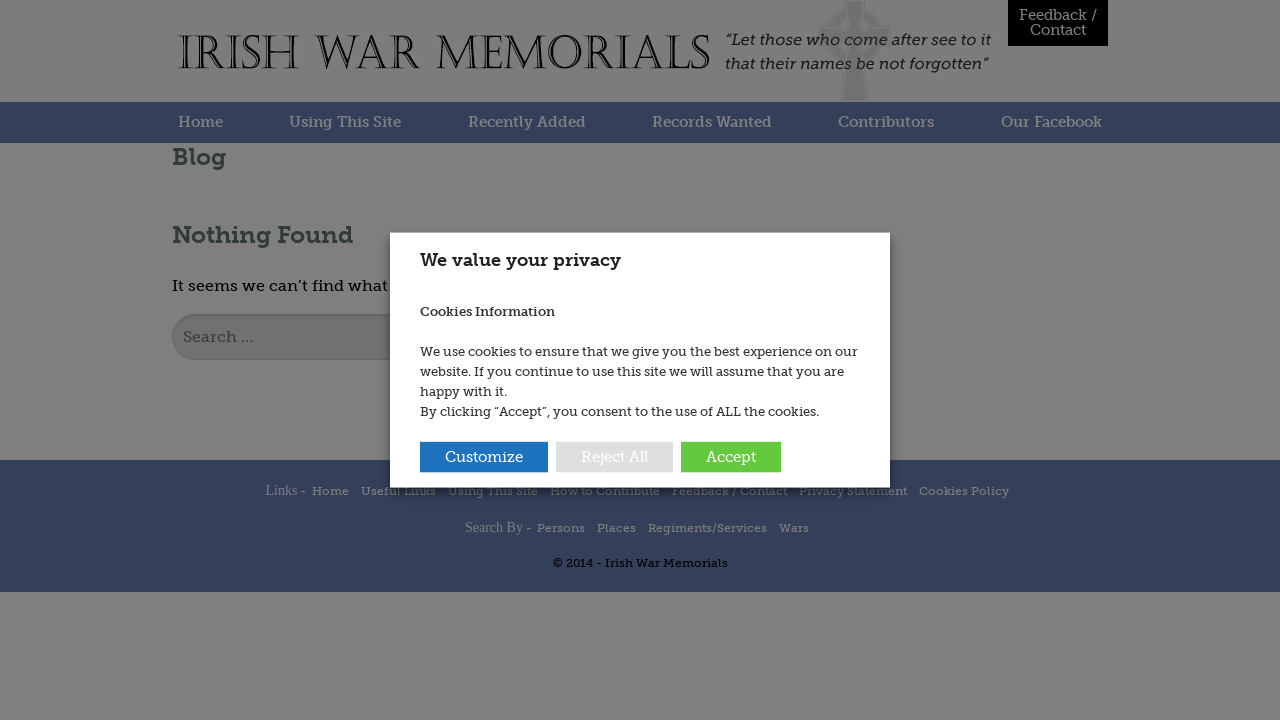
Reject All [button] (614, 456)
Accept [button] (731, 456)
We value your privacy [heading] (520, 260)
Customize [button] (484, 456)
